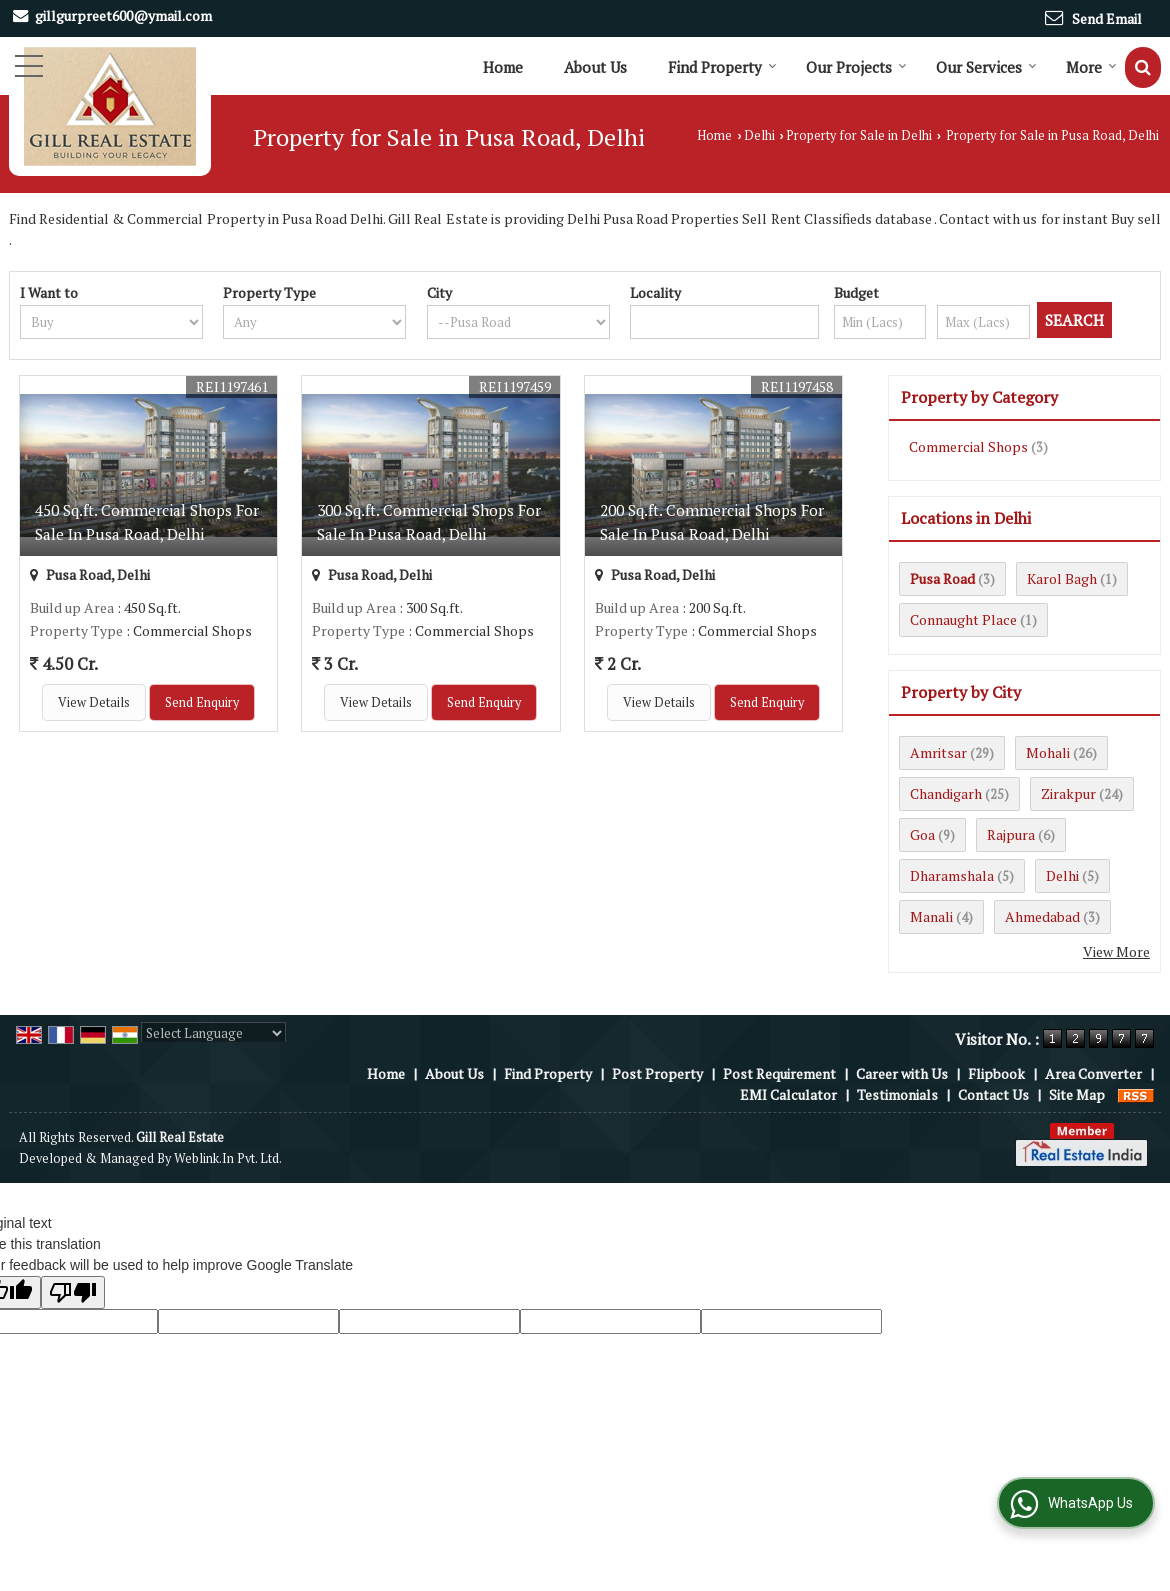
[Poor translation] (73, 1292)
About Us (595, 67)
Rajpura (1011, 834)
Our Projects (856, 67)
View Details (94, 702)
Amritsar (938, 752)
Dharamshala (952, 875)
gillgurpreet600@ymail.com (123, 15)
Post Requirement (779, 1073)
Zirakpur (1068, 793)
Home (503, 67)
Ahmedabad (1042, 916)
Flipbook (996, 1073)
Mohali (1048, 752)
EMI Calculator (788, 1094)
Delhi (759, 135)
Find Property (722, 67)
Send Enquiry (202, 702)
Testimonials (897, 1094)
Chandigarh (946, 793)
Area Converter (1093, 1073)
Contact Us (993, 1094)
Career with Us (902, 1073)
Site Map (1077, 1094)
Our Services (986, 67)
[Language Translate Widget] (213, 1033)
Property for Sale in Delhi (859, 135)
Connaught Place (963, 619)
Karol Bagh (1062, 578)
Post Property (657, 1073)
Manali (931, 916)
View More (1116, 951)
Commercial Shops (968, 446)
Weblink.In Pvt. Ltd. (228, 1158)
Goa (922, 834)
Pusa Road (942, 578)
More (1091, 67)
